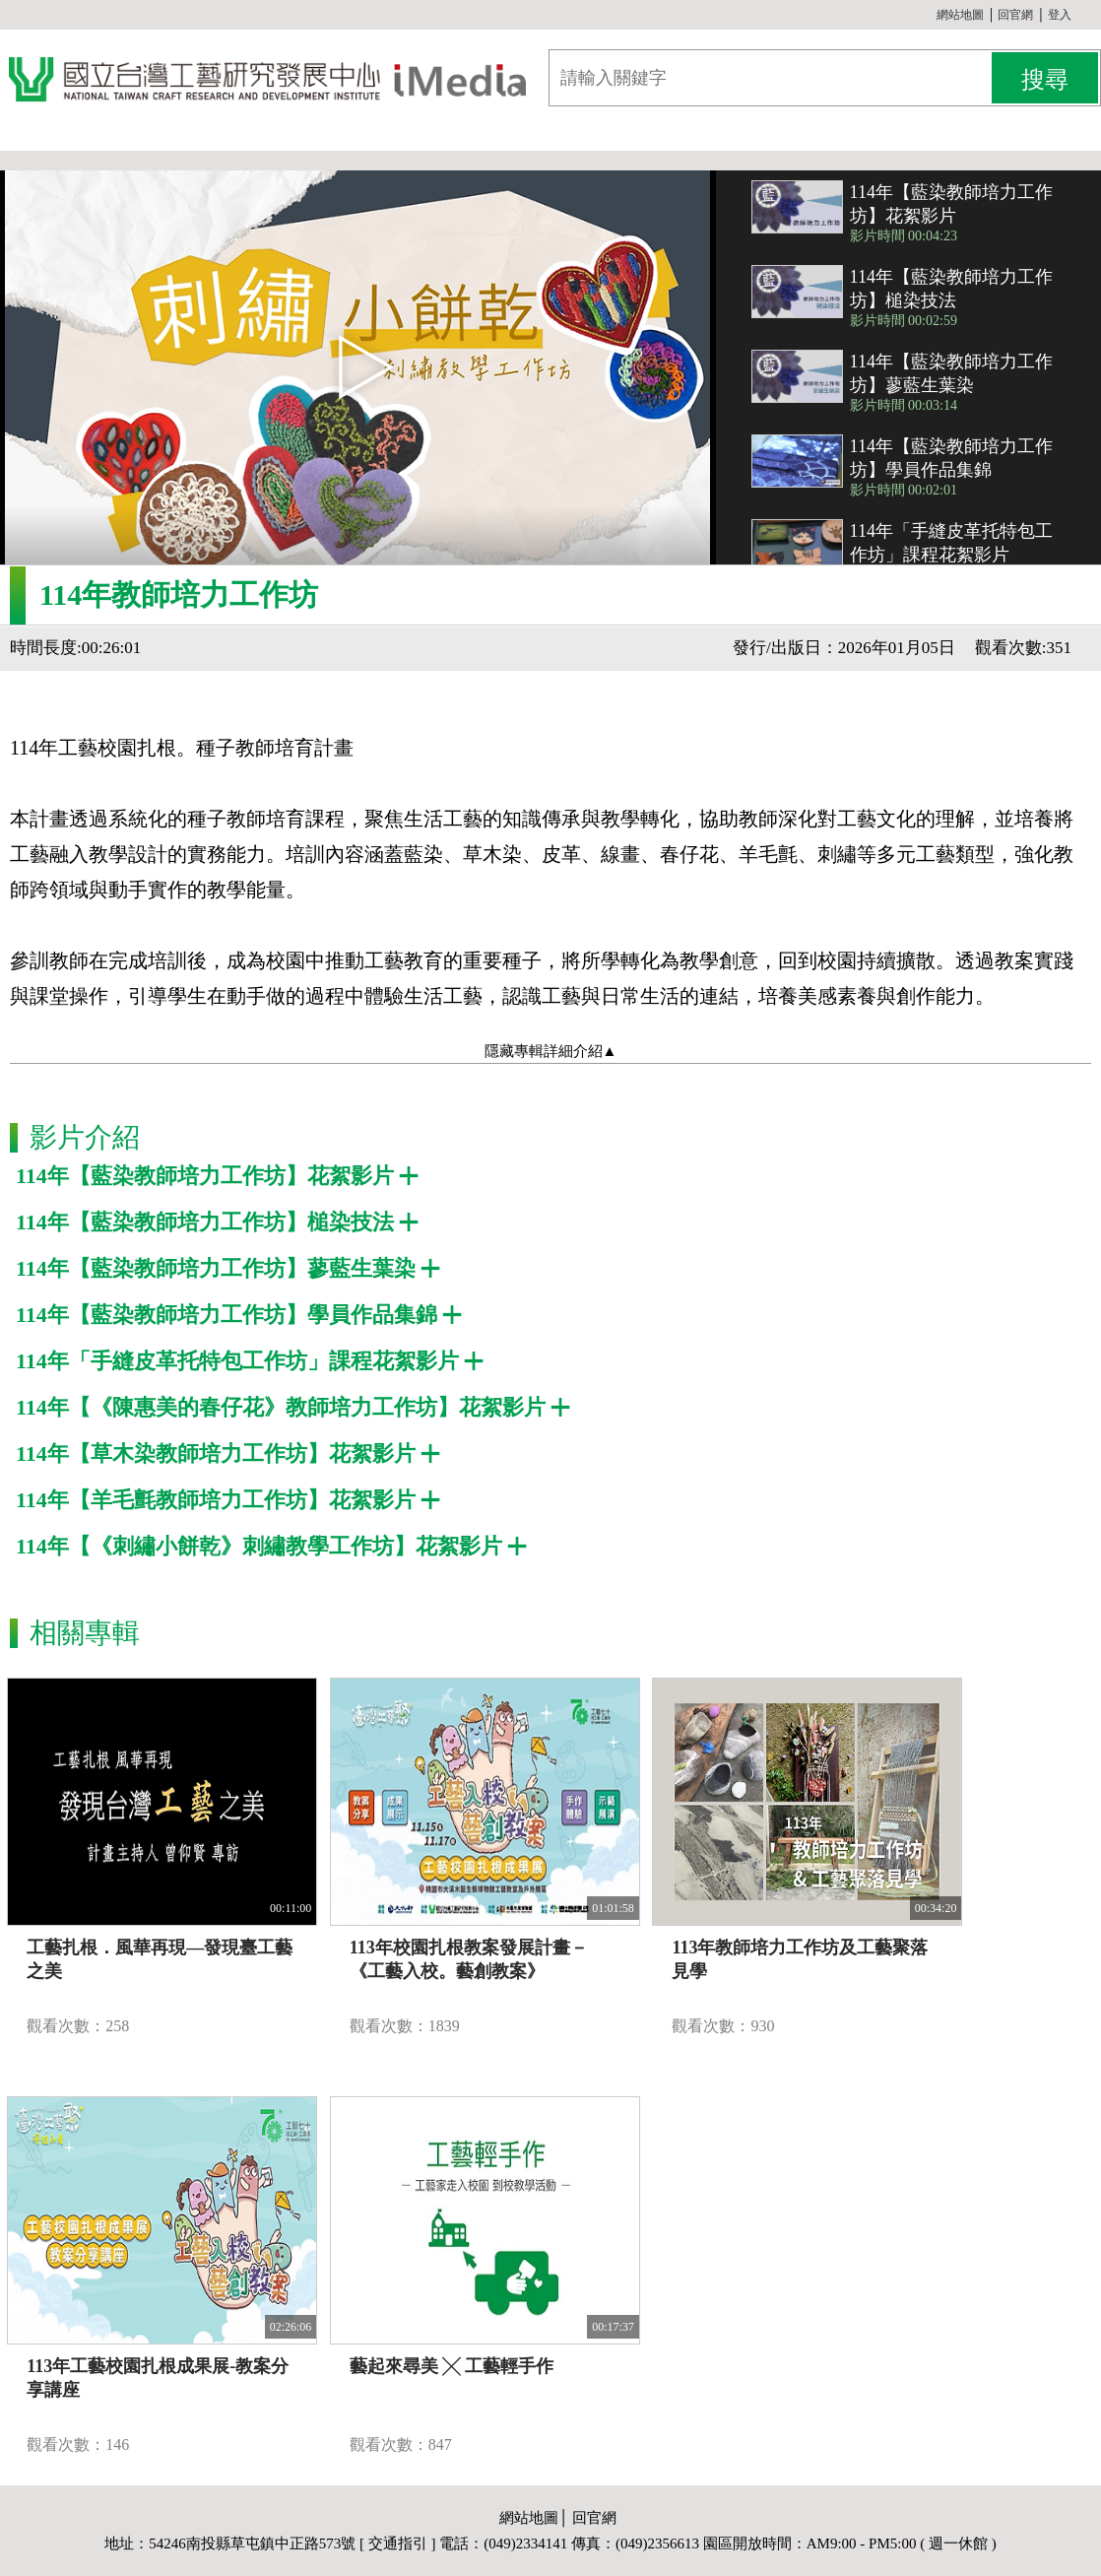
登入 (1059, 15)
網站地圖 (960, 15)
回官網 (1015, 15)
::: (929, 15)
